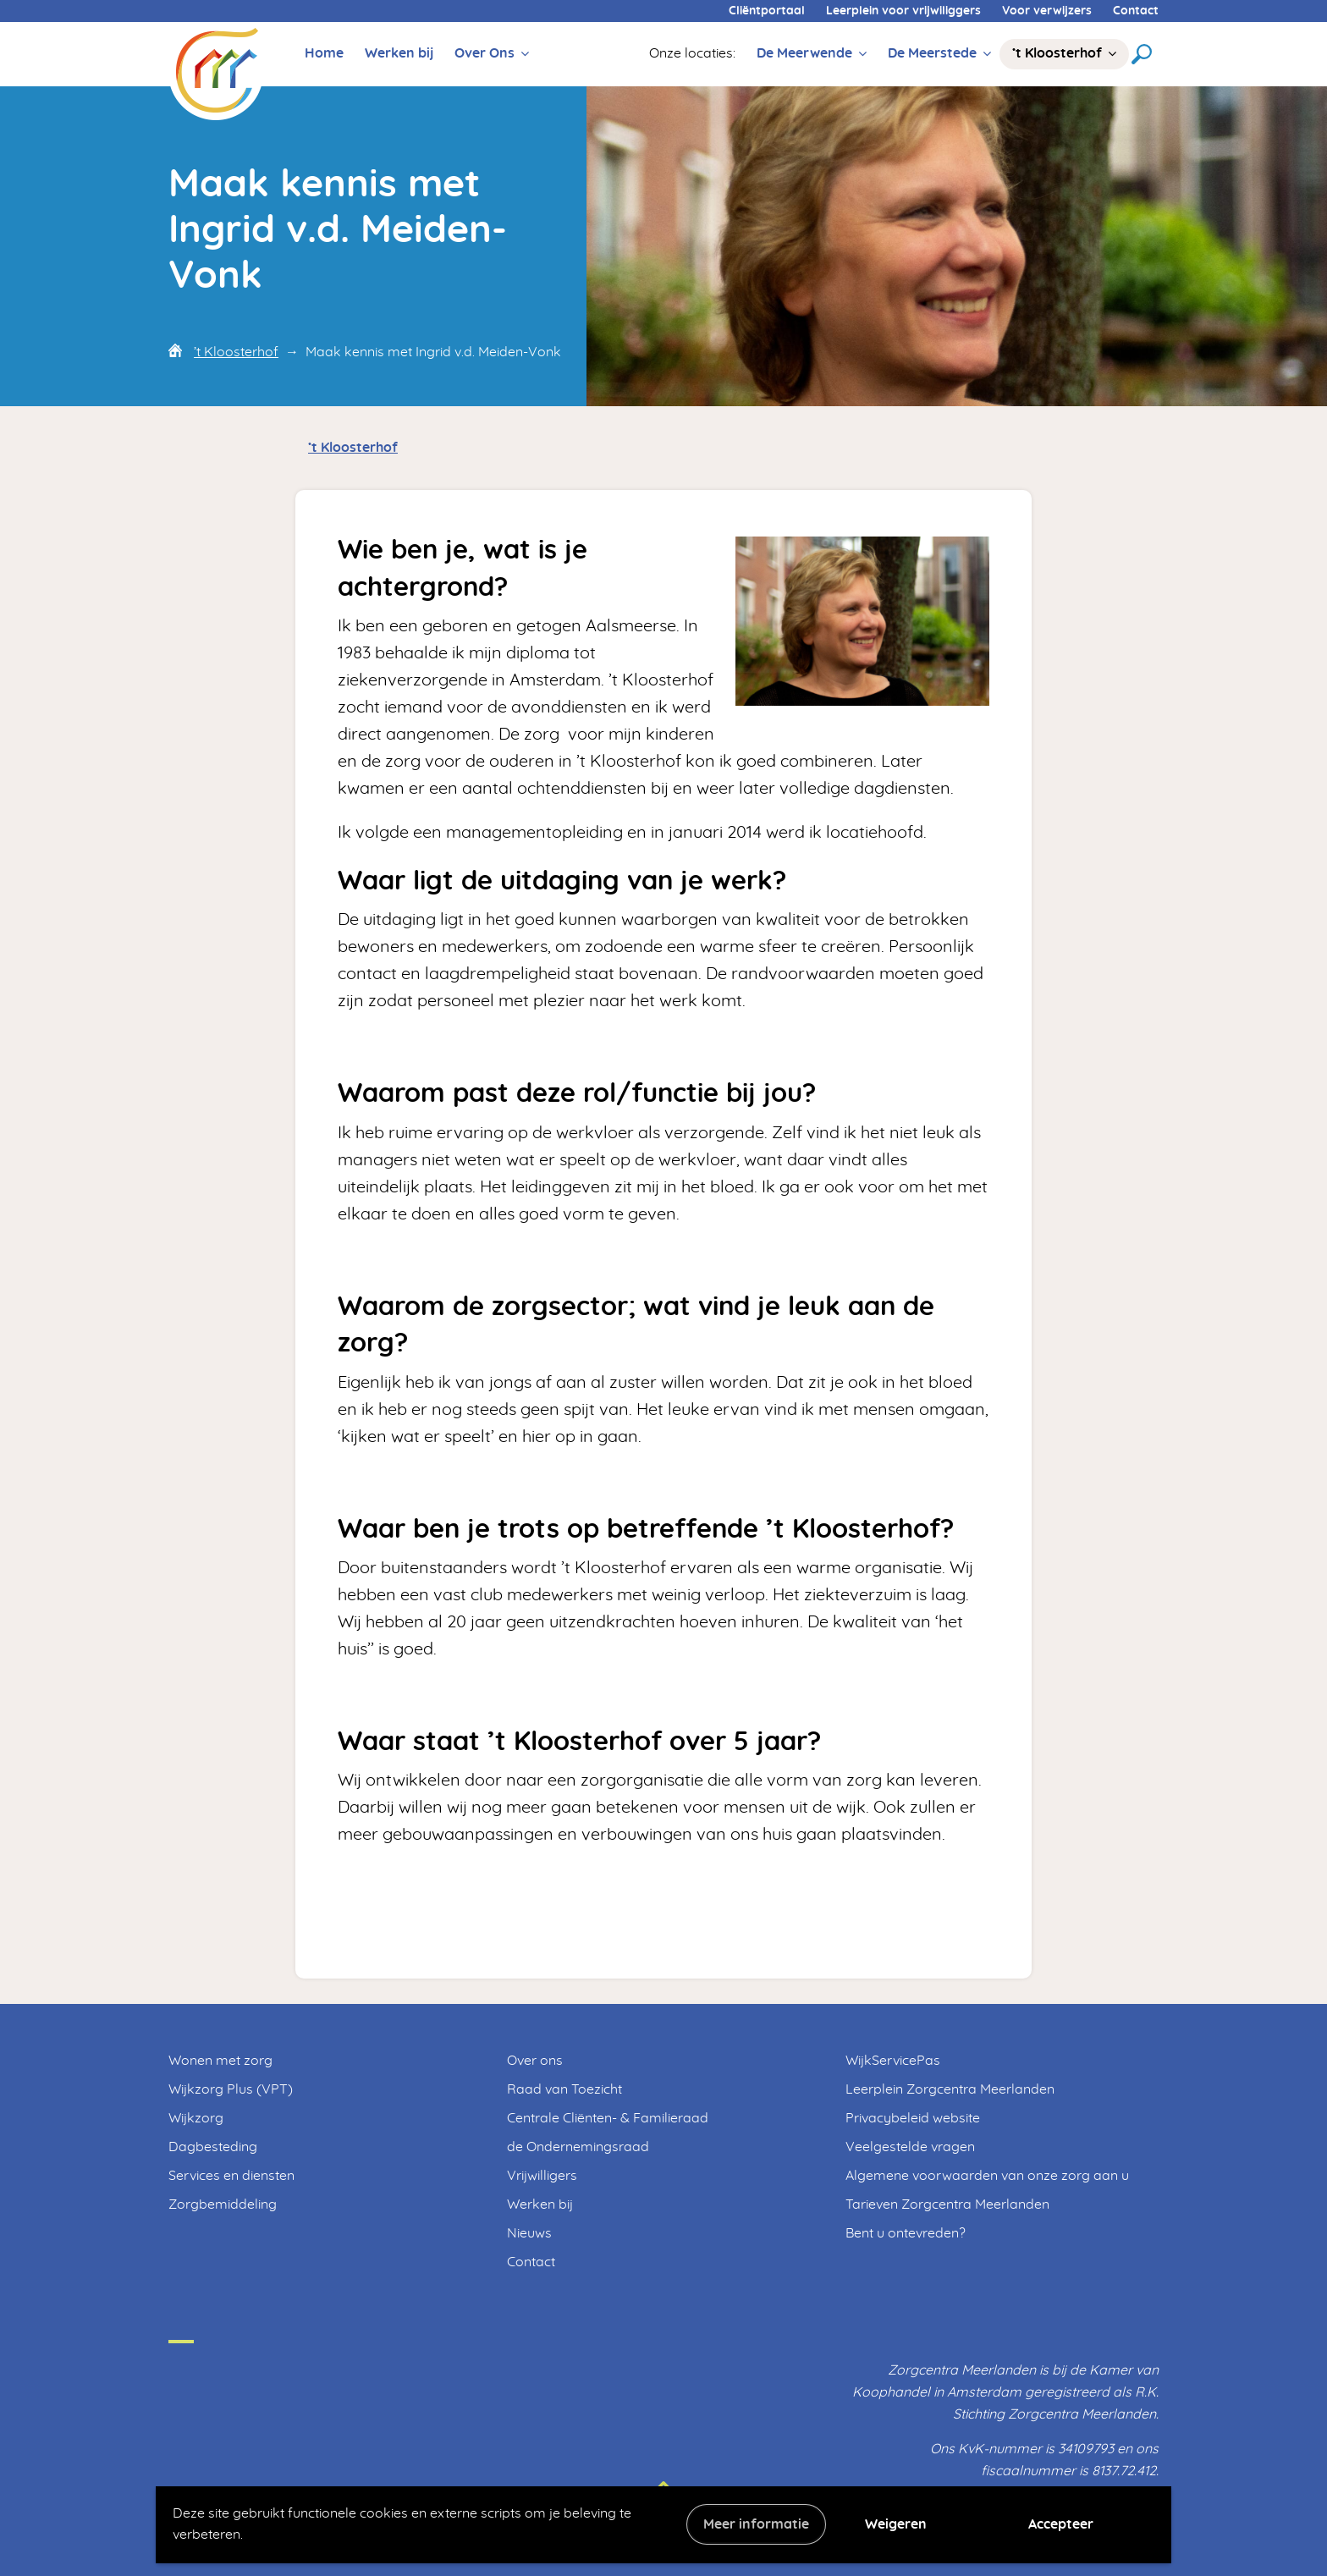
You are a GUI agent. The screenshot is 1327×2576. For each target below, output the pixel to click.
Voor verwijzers (1047, 11)
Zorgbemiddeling (222, 2204)
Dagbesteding (212, 2147)
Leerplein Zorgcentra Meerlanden (949, 2089)
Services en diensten (231, 2175)
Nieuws (529, 2233)
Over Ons (484, 53)
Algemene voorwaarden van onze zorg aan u (987, 2175)
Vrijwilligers (542, 2175)
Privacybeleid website (912, 2118)
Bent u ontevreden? (905, 2233)
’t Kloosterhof (1057, 53)
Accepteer (1060, 2524)
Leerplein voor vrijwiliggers (903, 11)
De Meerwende (804, 53)
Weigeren (896, 2524)
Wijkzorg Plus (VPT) (230, 2089)
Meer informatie (756, 2524)
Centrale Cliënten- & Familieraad (607, 2118)
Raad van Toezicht (564, 2089)
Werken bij (399, 53)
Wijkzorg (195, 2118)
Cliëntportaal (767, 11)
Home (324, 53)
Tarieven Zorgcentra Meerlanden (947, 2204)
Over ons (535, 2060)
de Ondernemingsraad (578, 2147)
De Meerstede (932, 53)
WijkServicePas (892, 2060)
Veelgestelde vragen (910, 2147)
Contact (1136, 11)
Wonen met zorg (220, 2060)
